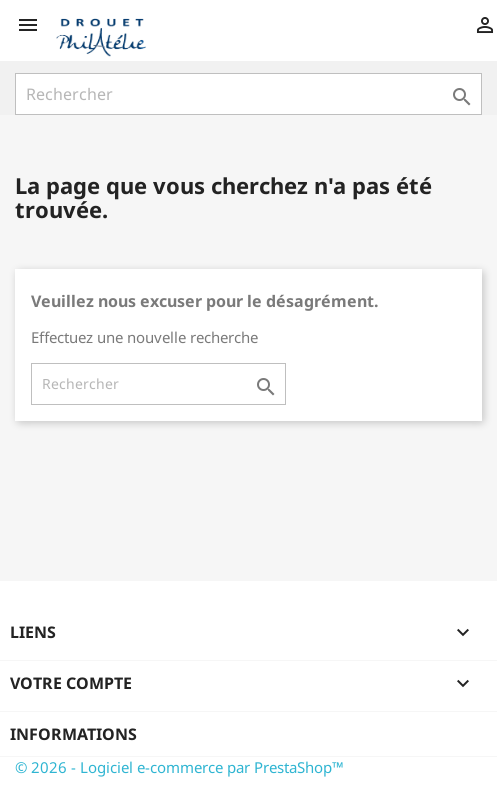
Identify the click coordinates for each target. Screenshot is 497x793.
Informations (73, 734)
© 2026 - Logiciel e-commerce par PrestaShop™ (179, 767)
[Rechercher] (248, 94)
